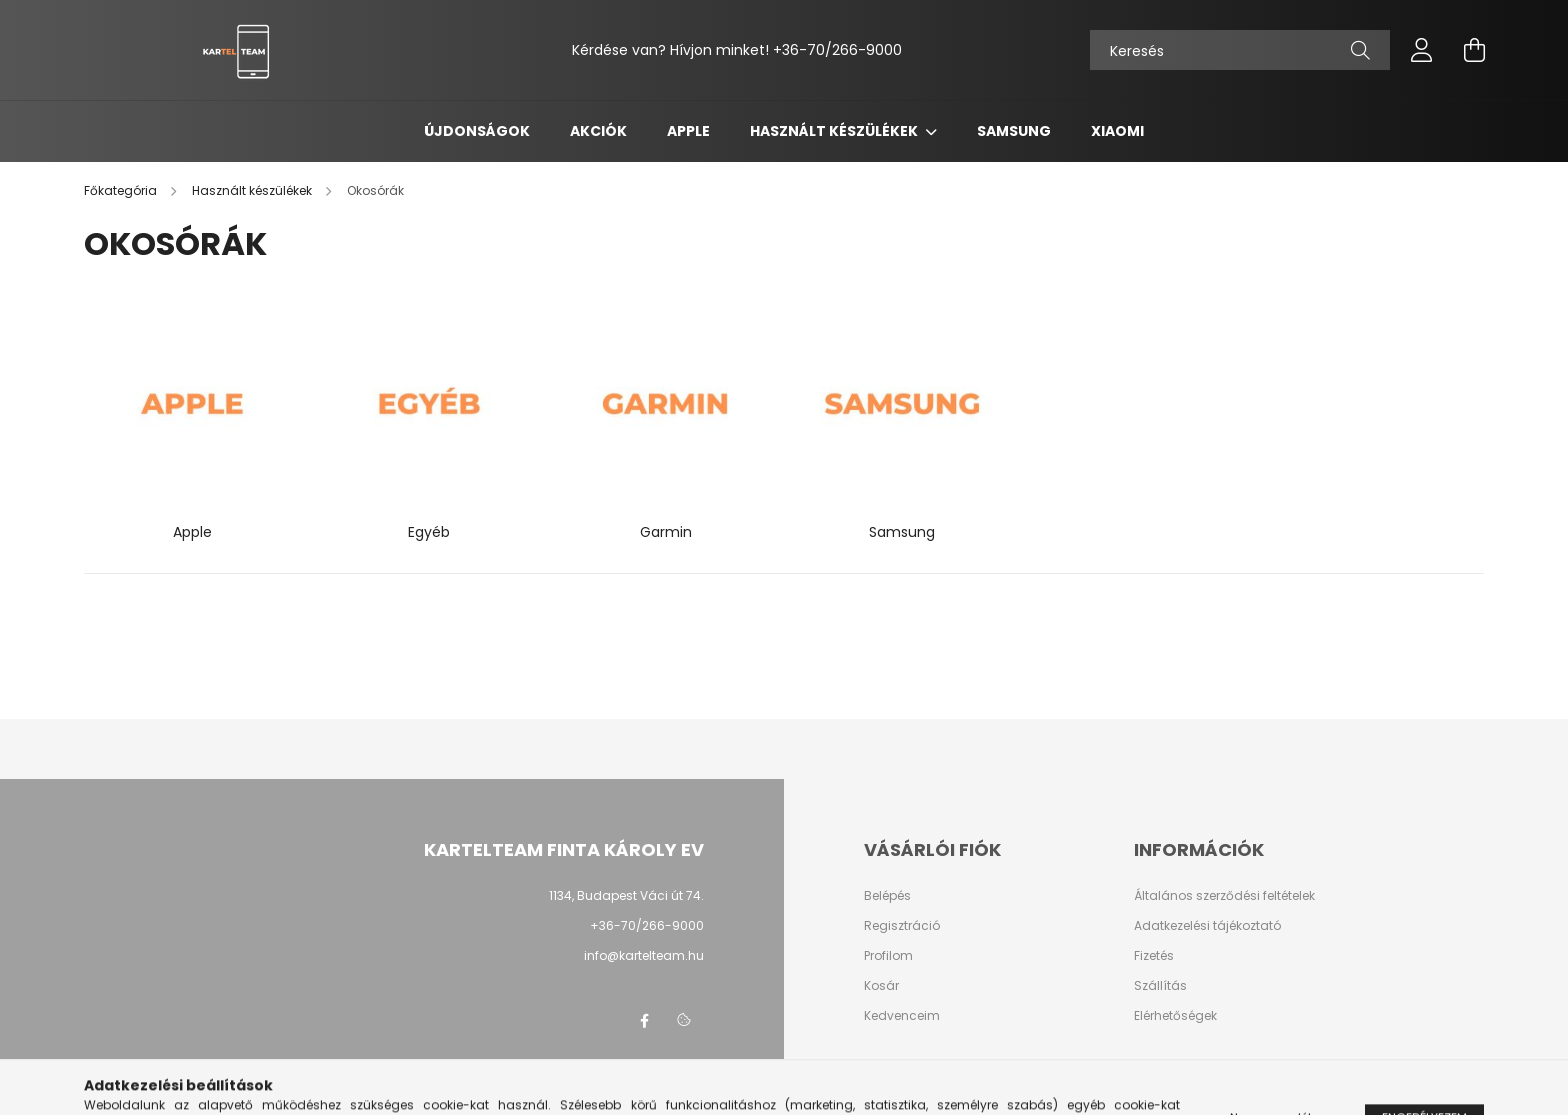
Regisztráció (902, 926)
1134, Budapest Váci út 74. (626, 895)
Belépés (887, 896)
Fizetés (1154, 956)
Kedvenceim (902, 1016)
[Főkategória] (122, 190)
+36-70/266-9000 (837, 50)
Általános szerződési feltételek (1224, 896)
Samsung (1014, 131)
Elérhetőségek (1175, 1016)
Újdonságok (477, 131)
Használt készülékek (835, 131)
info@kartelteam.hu (644, 955)
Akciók (598, 131)
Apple (688, 131)
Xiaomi (1117, 131)
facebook (644, 1021)
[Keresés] (1240, 50)
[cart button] (1474, 50)
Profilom (888, 956)
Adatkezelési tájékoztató (1207, 926)
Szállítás (1160, 986)
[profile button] (1422, 50)
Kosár (881, 986)
